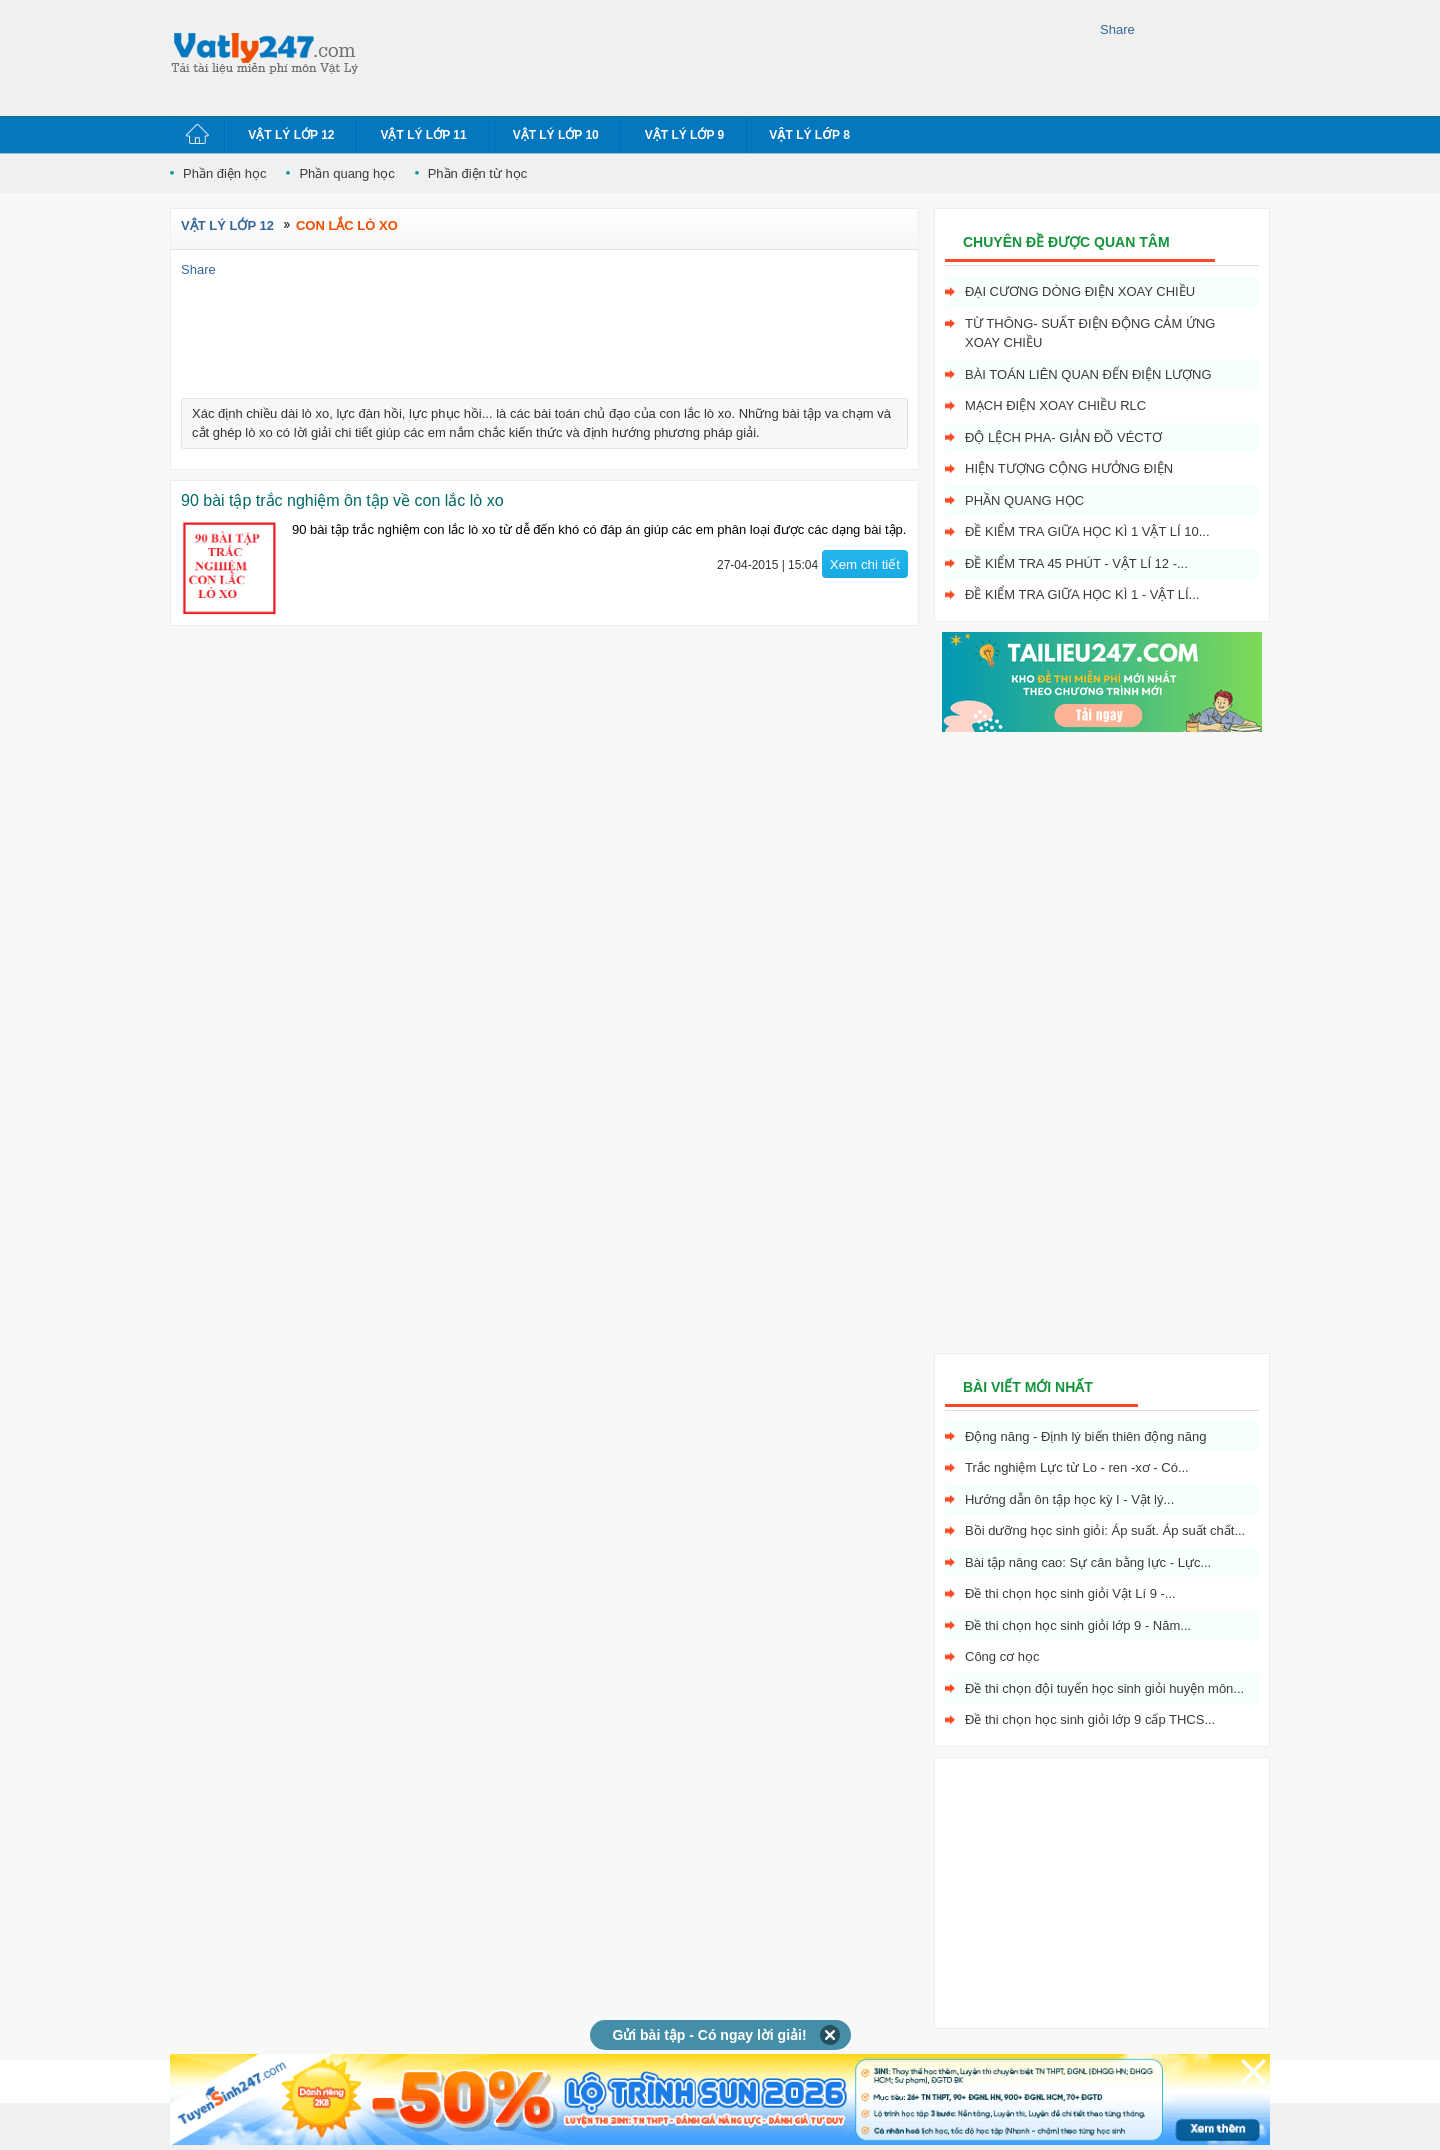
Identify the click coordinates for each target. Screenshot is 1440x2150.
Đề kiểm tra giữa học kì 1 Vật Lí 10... (1087, 531)
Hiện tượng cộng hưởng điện (1069, 468)
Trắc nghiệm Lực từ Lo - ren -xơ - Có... (1077, 1467)
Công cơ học (1002, 1656)
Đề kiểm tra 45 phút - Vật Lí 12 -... (1076, 563)
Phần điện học (224, 173)
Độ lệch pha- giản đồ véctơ (1063, 437)
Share (1117, 29)
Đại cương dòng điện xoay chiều (1080, 291)
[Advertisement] (734, 55)
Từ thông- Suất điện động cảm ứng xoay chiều (1090, 333)
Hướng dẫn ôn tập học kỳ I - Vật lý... (1069, 1499)
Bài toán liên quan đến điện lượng (1088, 374)
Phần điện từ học (478, 173)
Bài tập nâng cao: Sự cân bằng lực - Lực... (1088, 1562)
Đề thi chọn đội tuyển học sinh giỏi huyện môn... (1104, 1688)
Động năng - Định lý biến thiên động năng (1085, 1436)
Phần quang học (346, 173)
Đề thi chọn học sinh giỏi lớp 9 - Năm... (1078, 1625)
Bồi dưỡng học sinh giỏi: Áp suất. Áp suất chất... (1105, 1530)
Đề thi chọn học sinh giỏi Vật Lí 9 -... (1070, 1593)
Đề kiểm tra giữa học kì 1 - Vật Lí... (1082, 594)
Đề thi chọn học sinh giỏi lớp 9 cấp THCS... (1090, 1719)
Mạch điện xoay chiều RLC (1055, 405)
